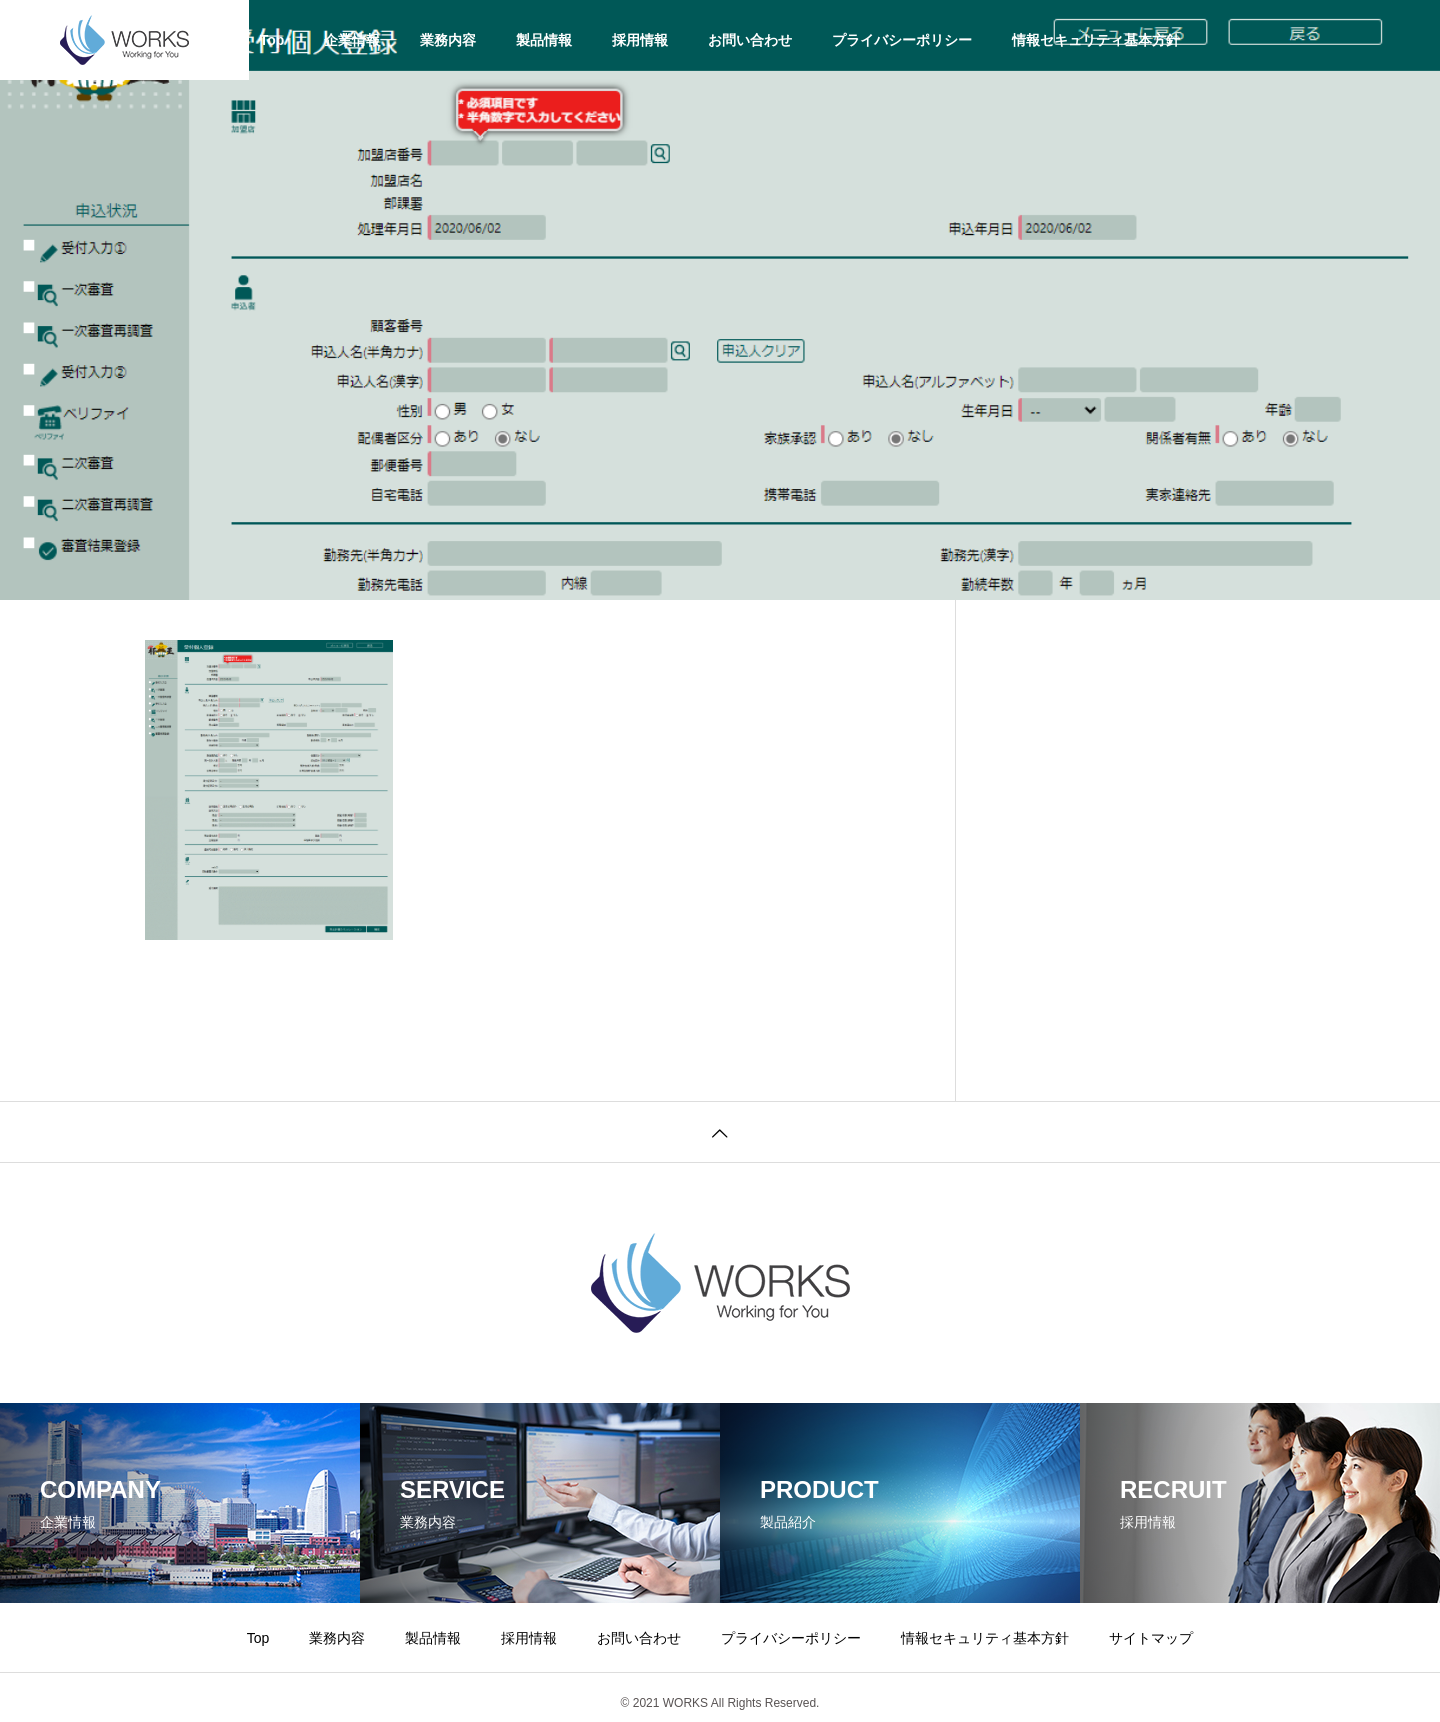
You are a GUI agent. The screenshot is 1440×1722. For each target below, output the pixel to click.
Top (272, 40)
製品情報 (544, 40)
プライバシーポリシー (902, 40)
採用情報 (640, 40)
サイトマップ (1151, 1638)
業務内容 (448, 40)
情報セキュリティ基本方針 (1096, 40)
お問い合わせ (750, 40)
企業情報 (352, 40)
